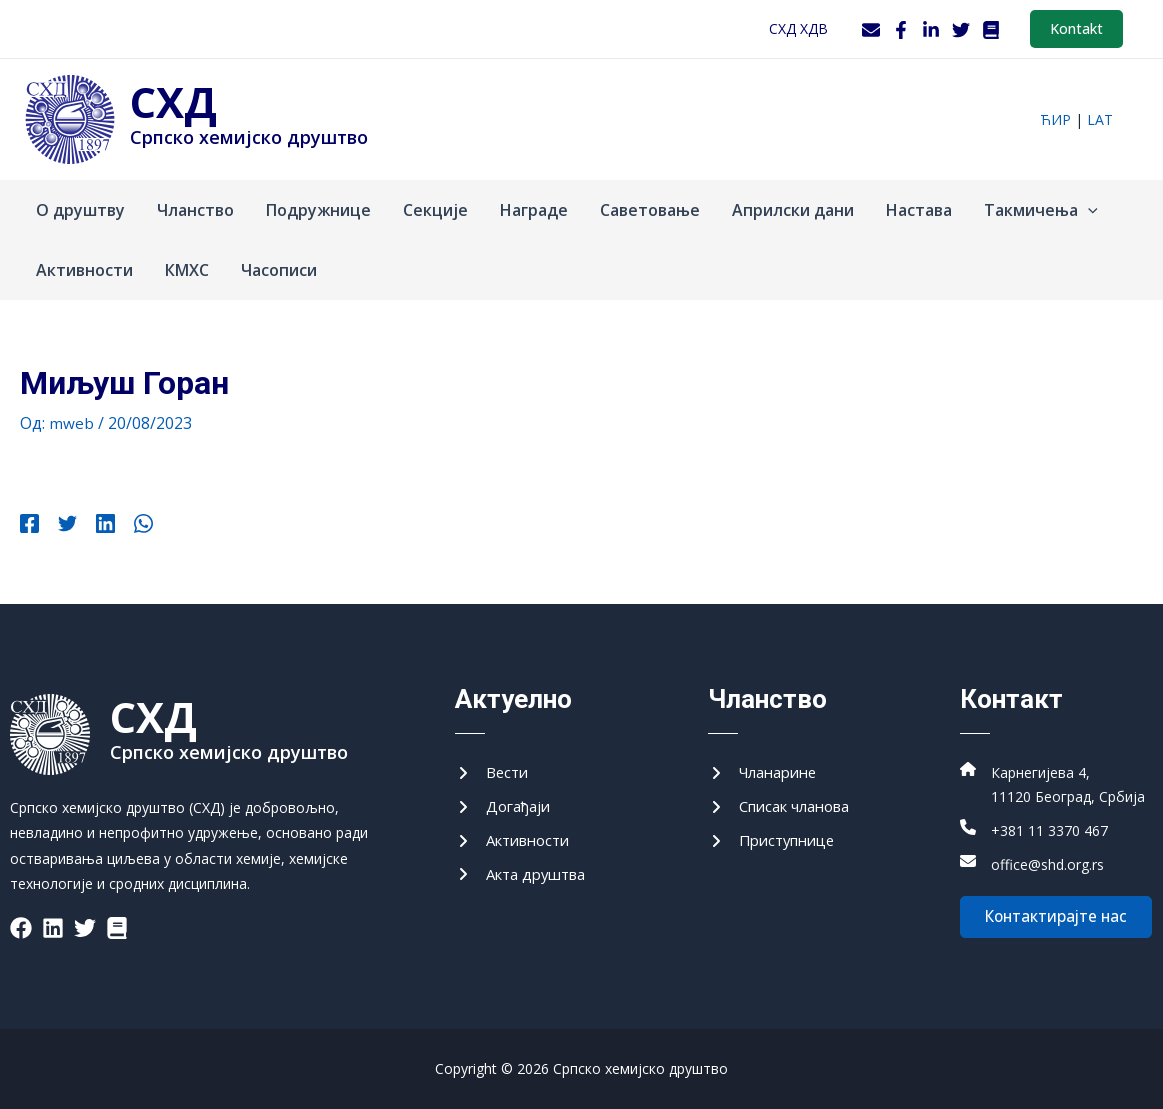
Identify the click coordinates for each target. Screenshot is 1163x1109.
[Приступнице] (776, 845)
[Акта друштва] (526, 881)
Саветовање (650, 210)
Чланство (195, 210)
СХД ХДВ (798, 28)
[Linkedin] (95, 526)
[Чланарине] (767, 774)
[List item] (21, 928)
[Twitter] (961, 30)
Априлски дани (793, 210)
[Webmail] (871, 30)
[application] (1088, 210)
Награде (534, 210)
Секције (435, 210)
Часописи (279, 270)
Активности (84, 270)
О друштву (80, 210)
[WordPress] (991, 30)
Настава (919, 210)
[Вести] (493, 774)
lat (1100, 119)
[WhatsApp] (128, 526)
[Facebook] (901, 30)
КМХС (187, 270)
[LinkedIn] (931, 30)
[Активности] (517, 845)
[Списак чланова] (786, 810)
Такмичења (1041, 210)
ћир (1055, 119)
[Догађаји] (506, 810)
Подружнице (318, 210)
